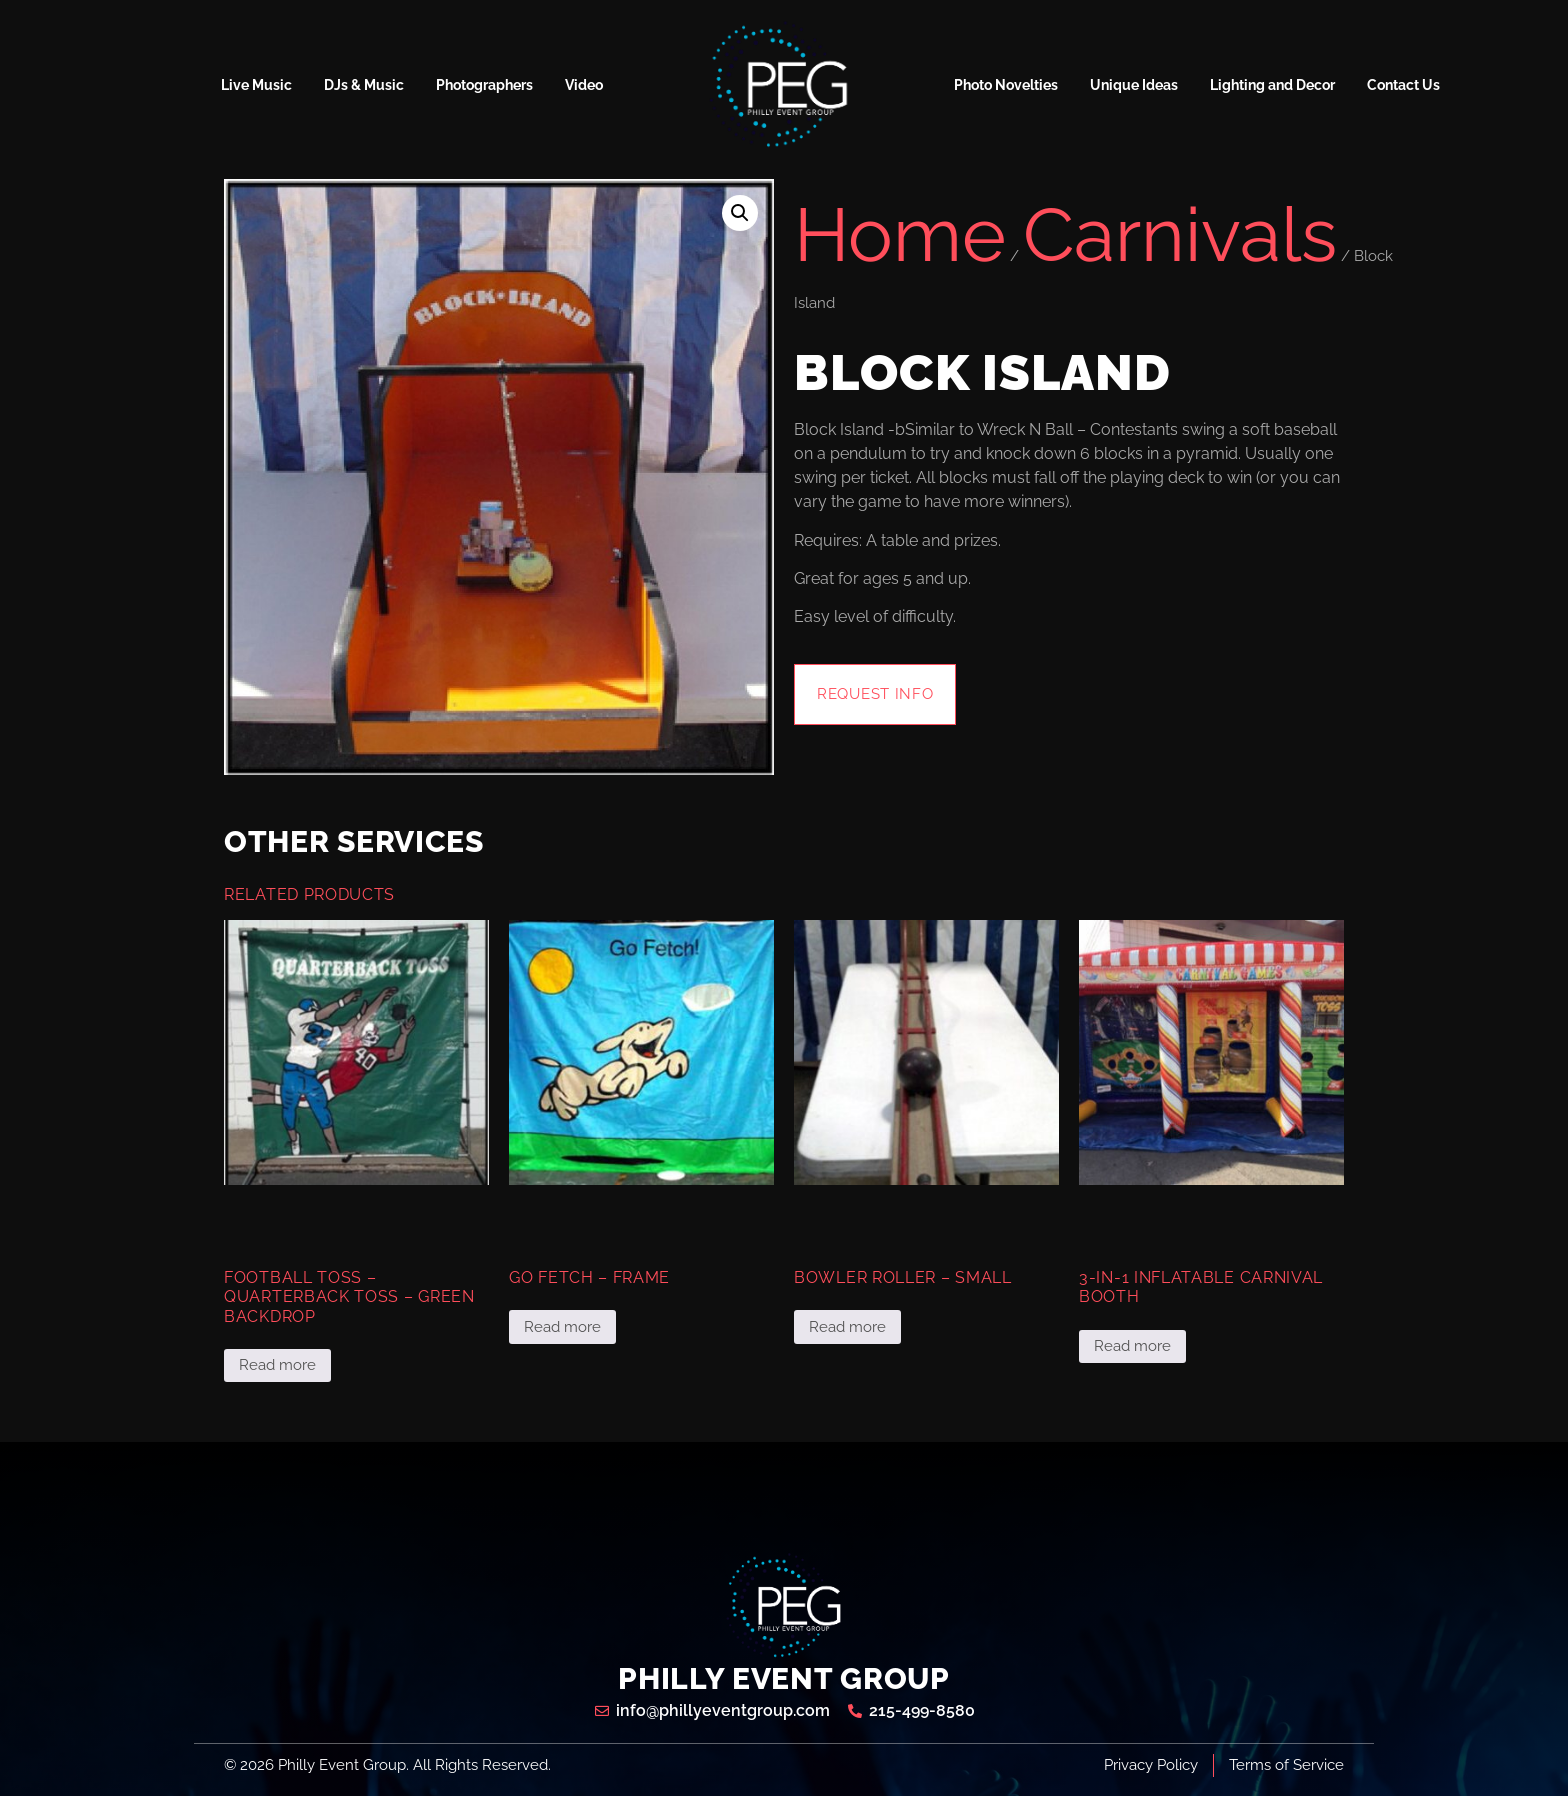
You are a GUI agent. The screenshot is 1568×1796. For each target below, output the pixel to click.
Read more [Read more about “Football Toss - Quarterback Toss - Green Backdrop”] (277, 1365)
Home (900, 234)
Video (584, 85)
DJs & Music (364, 85)
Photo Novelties (1006, 85)
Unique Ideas (1134, 85)
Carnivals (1180, 234)
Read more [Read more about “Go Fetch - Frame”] (562, 1327)
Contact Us (1403, 85)
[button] (740, 213)
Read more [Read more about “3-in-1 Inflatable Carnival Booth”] (1132, 1346)
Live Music (256, 85)
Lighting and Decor (1272, 85)
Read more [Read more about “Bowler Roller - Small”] (847, 1327)
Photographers (484, 85)
